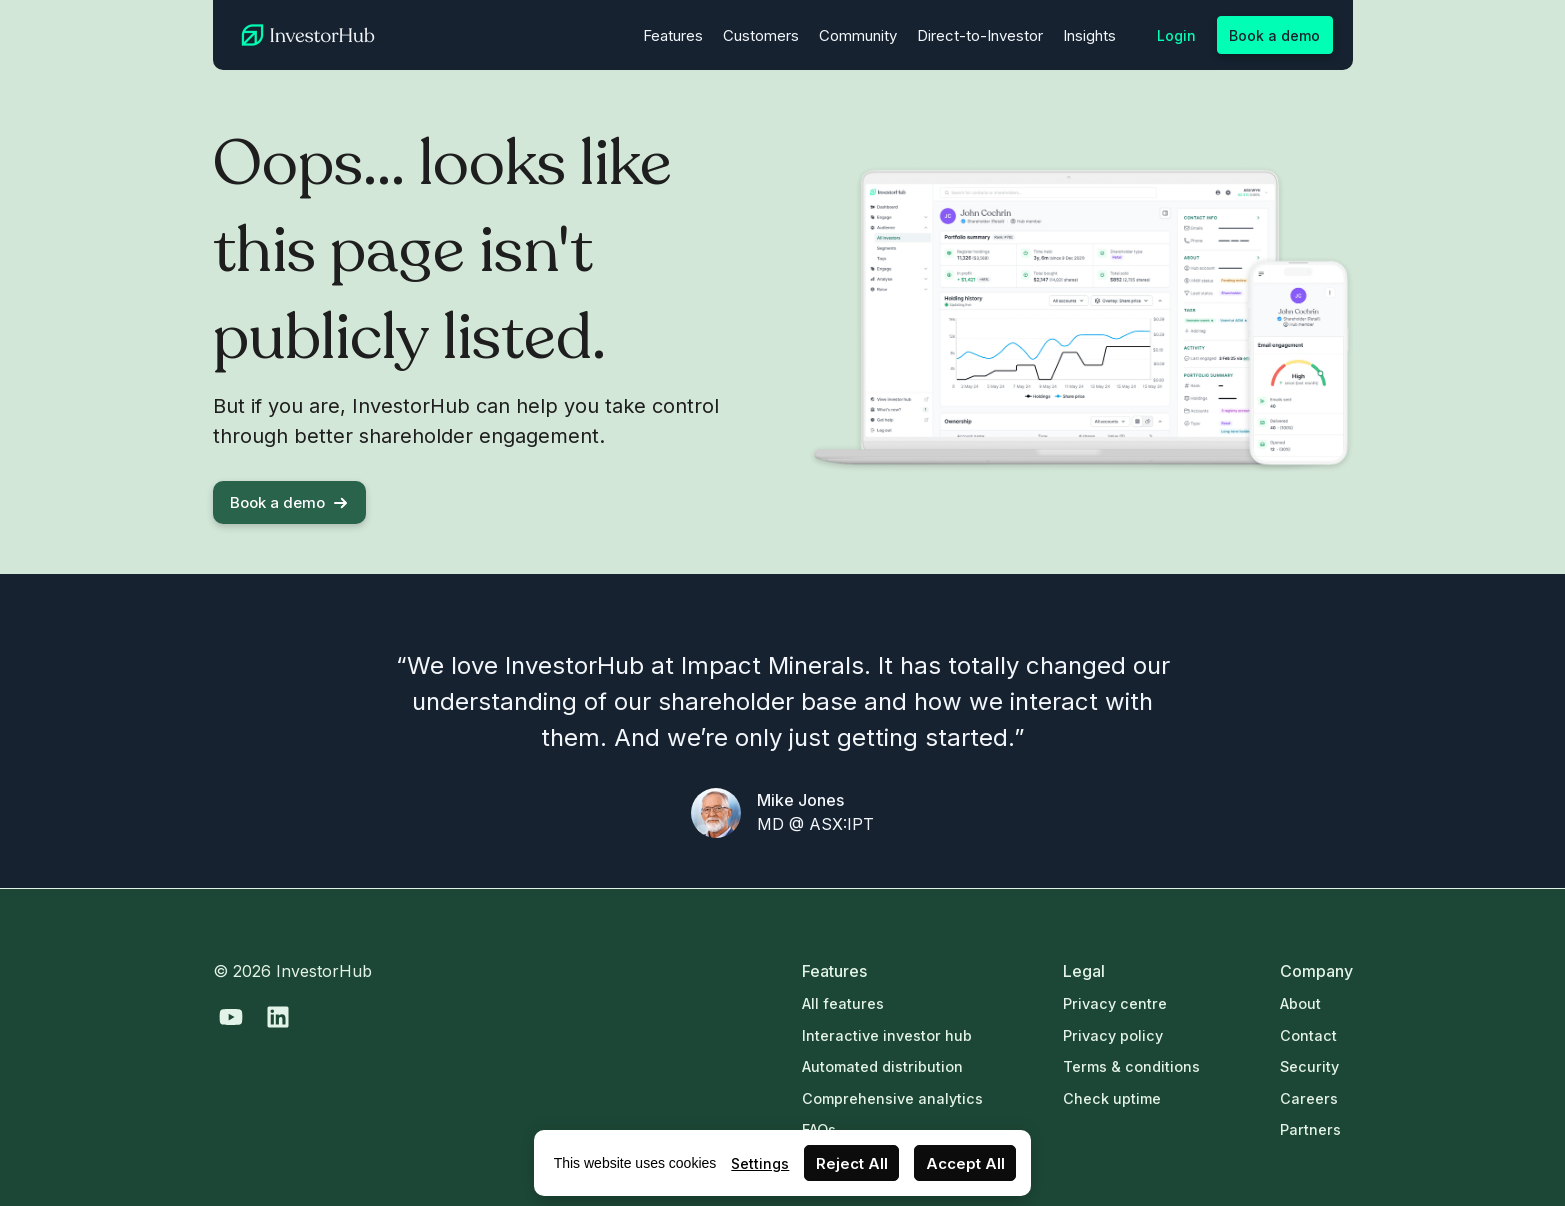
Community (858, 35)
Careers (1309, 1098)
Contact (1308, 1035)
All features (843, 1003)
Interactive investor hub (887, 1035)
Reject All (852, 1163)
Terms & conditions (1131, 1066)
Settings (760, 1163)
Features (673, 35)
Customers (761, 35)
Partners (1310, 1129)
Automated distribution (882, 1066)
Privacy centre (1115, 1003)
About (1300, 1003)
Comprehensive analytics (892, 1098)
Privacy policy (1113, 1035)
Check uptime (1112, 1098)
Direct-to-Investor (980, 35)
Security (1309, 1066)
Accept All (965, 1163)
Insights (1089, 35)
